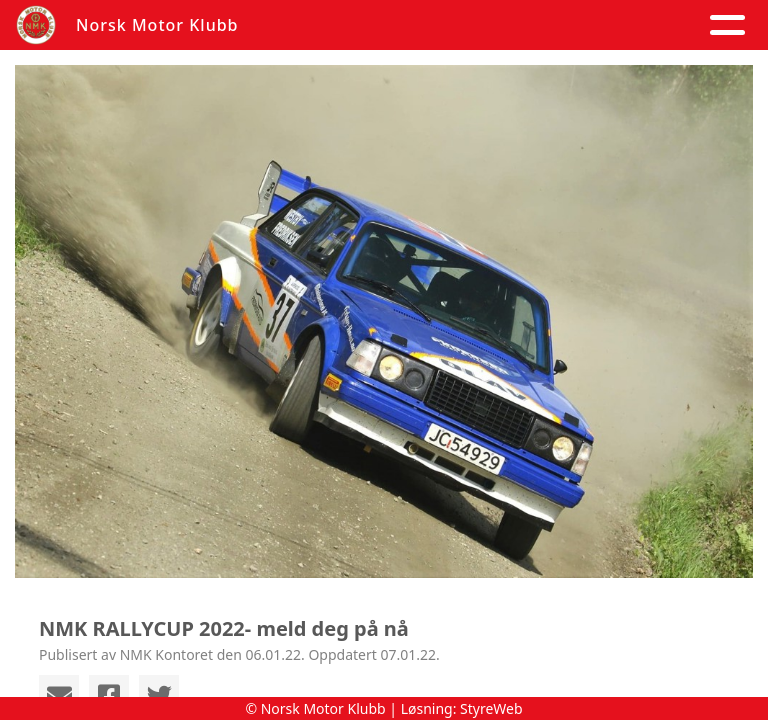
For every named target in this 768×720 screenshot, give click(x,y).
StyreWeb (491, 708)
